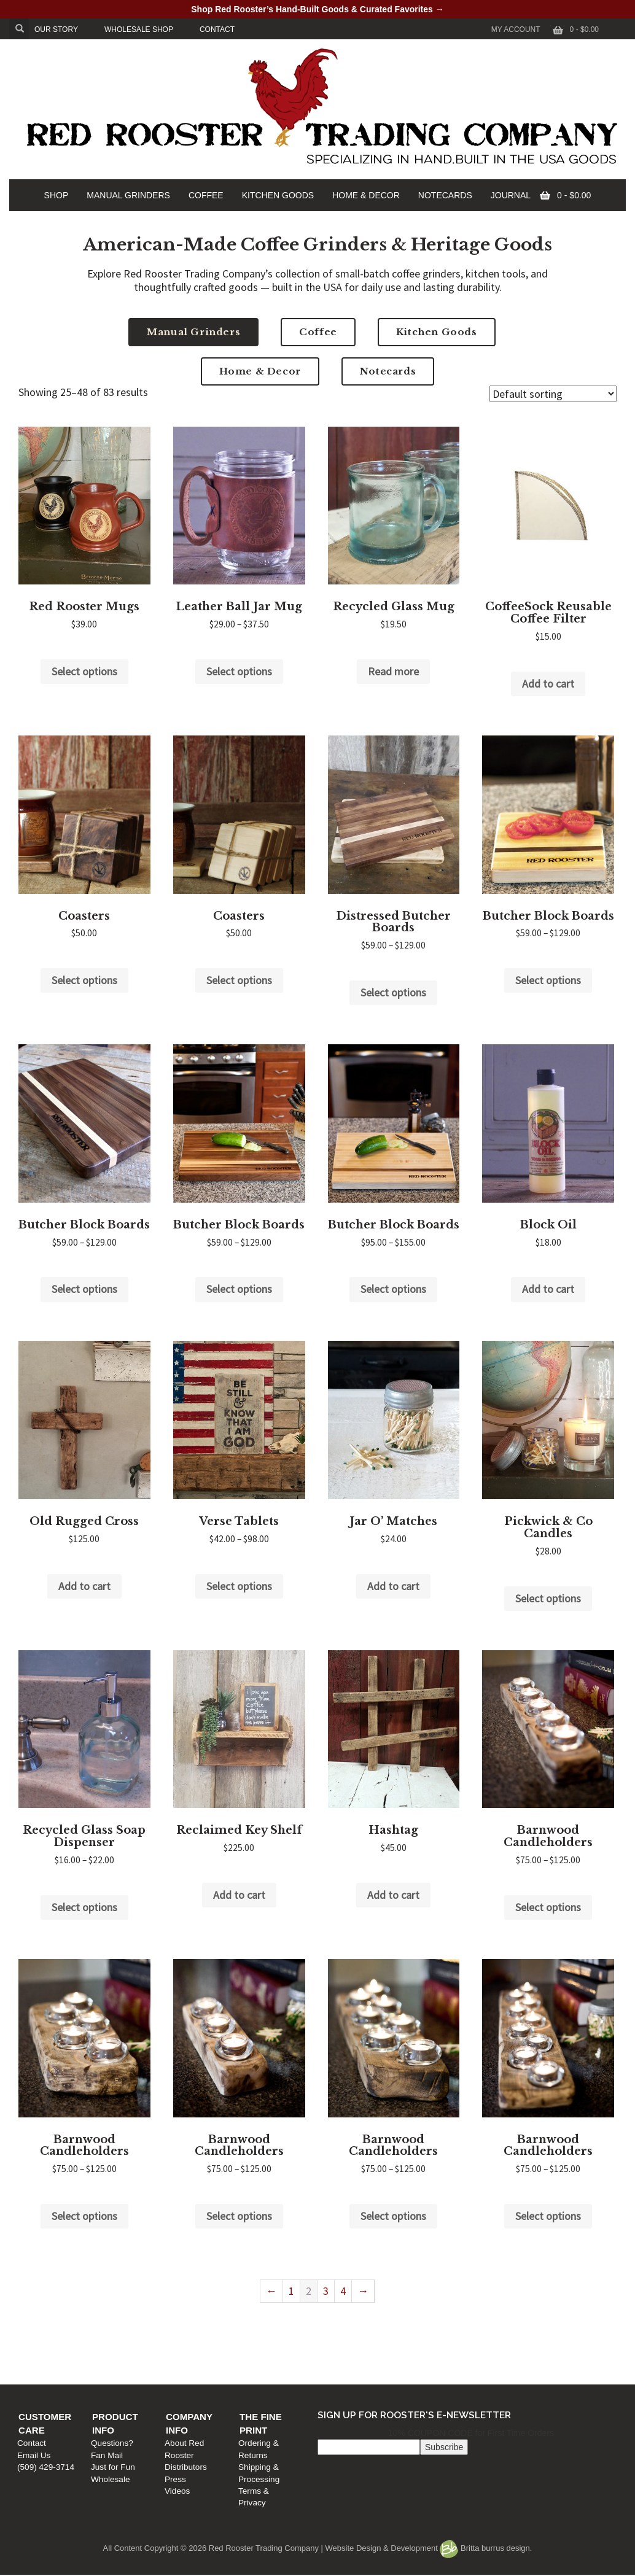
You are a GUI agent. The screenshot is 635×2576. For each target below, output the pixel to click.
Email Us (39, 2346)
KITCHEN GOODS (278, 195)
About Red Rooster (356, 2334)
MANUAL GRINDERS (128, 195)
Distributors (342, 2346)
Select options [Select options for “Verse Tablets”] (239, 1586)
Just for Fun (195, 2357)
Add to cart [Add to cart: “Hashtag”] (393, 1895)
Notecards (388, 371)
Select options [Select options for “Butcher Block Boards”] (548, 980)
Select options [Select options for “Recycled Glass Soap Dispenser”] (84, 1907)
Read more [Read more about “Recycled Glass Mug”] (393, 671)
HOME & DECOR (366, 195)
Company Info (358, 2321)
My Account (515, 29)
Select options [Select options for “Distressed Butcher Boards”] (393, 992)
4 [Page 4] (343, 2291)
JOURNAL (511, 195)
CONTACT (217, 29)
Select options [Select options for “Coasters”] (84, 980)
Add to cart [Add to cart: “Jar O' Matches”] (393, 1586)
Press (332, 2357)
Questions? (194, 2334)
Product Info (209, 2321)
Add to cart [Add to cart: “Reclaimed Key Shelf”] (239, 1895)
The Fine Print (508, 2321)
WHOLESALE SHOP (138, 29)
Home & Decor (260, 371)
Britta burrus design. (486, 2548)
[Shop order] (553, 394)
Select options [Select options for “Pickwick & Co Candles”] (548, 1598)
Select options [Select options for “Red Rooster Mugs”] (84, 671)
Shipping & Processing (512, 2346)
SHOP (56, 195)
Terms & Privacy (500, 2357)
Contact (37, 2334)
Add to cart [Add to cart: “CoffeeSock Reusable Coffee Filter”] (548, 684)
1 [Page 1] (291, 2291)
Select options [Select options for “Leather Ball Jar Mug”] (239, 671)
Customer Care (65, 2321)
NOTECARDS (445, 195)
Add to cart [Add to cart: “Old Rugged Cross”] (84, 1586)
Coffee (318, 332)
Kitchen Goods (436, 332)
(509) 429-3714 (51, 2357)
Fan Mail (189, 2346)
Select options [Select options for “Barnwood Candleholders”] (548, 1907)
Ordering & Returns (506, 2334)
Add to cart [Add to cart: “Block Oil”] (548, 1289)
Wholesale (192, 2370)
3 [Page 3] (326, 2291)
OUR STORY (56, 29)
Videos (333, 2370)
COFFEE (206, 195)
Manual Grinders (193, 332)
